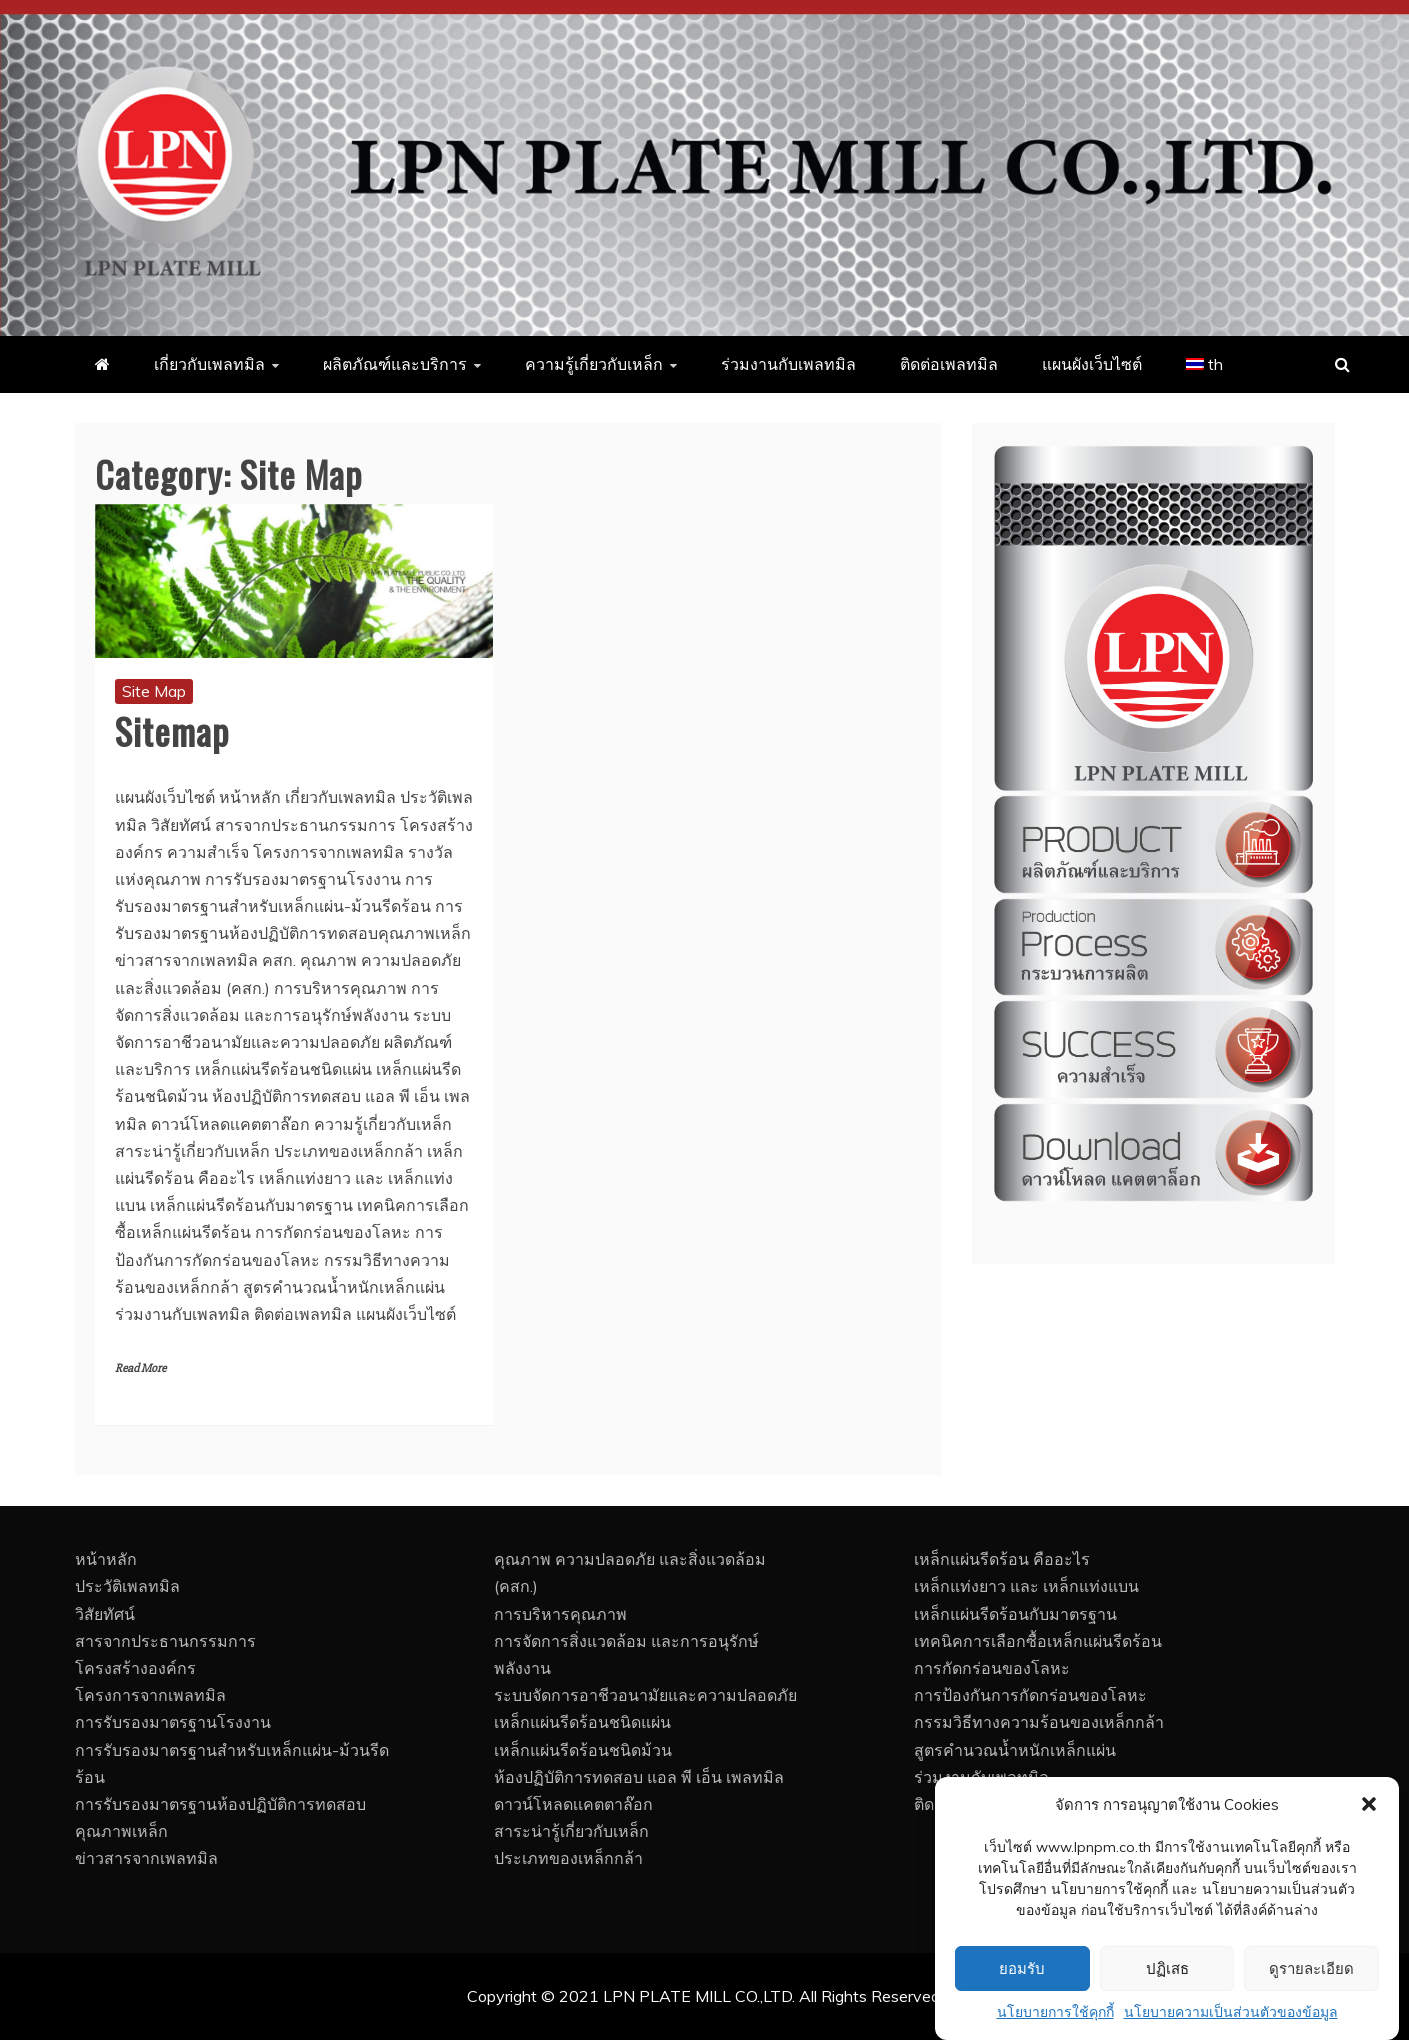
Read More (140, 1368)
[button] (1369, 1851)
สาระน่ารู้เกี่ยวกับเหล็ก (571, 1831)
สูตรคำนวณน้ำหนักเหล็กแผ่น (1015, 1750)
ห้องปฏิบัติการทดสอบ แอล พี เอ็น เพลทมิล (639, 1777)
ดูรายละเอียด (1311, 2015)
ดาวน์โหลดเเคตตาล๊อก (573, 1804)
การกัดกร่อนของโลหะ (992, 1668)
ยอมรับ (1022, 2015)
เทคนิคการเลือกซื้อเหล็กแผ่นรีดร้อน (1038, 1641)
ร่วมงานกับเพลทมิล (788, 364)
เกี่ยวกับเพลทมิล (209, 364)
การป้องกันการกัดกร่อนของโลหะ (1030, 1695)
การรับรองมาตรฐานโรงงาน (173, 1722)
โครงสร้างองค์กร (135, 1668)
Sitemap (172, 730)
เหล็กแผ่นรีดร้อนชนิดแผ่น (582, 1722)
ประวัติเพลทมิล (127, 1586)
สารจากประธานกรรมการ (165, 1641)
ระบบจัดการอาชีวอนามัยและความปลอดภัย (645, 1695)
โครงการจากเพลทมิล (150, 1695)
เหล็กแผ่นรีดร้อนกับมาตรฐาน (1015, 1614)
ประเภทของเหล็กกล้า (568, 1858)
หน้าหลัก (106, 1559)
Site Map (154, 691)
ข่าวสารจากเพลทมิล (146, 1858)
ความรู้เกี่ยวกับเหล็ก (594, 364)
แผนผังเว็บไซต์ (1092, 364)
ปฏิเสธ (1167, 2015)
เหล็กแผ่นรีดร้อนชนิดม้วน (583, 1750)
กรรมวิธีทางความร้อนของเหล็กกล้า (1039, 1722)
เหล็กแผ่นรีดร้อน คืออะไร (1002, 1559)
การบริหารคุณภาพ (560, 1614)
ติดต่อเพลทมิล (949, 364)
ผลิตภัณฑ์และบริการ (395, 364)
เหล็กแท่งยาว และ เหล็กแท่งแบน (1026, 1586)
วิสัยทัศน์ (105, 1614)
